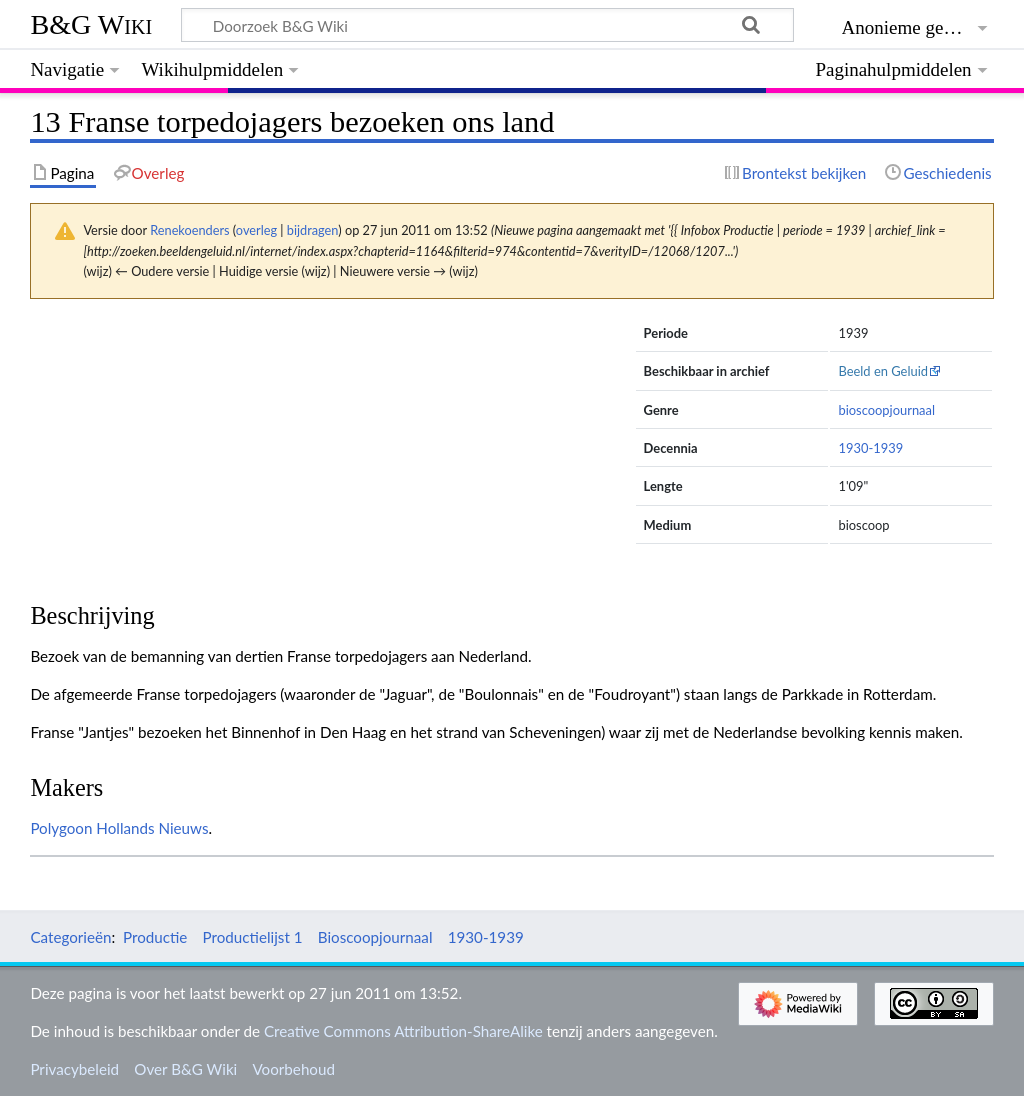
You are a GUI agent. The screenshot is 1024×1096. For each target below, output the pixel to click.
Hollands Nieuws (152, 828)
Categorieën (70, 937)
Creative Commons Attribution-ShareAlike (403, 1031)
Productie (155, 937)
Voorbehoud (293, 1069)
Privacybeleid (74, 1069)
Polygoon (61, 828)
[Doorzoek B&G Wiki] (487, 25)
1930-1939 (870, 448)
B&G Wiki (91, 24)
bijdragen (312, 230)
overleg (256, 230)
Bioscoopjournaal (375, 937)
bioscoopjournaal (886, 410)
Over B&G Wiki (185, 1069)
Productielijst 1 (253, 937)
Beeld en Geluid (883, 371)
